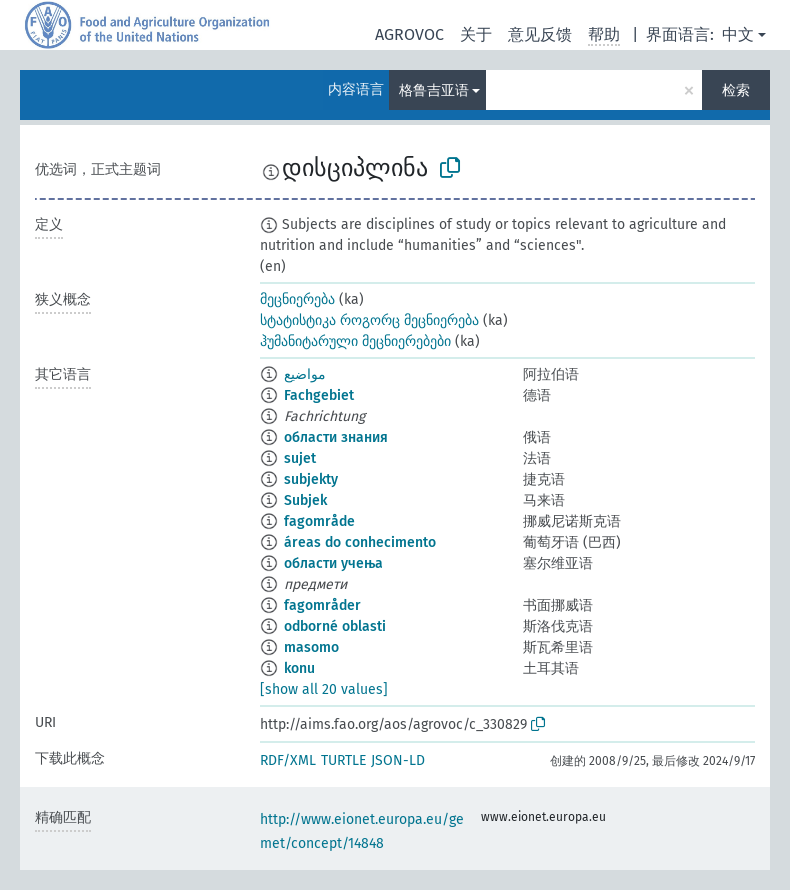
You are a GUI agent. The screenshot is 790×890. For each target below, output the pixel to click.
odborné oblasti (335, 626)
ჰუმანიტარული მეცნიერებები (355, 341)
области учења (333, 563)
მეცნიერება (297, 299)
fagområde (319, 521)
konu (299, 668)
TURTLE (343, 760)
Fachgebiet (319, 395)
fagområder (322, 605)
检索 (736, 90)
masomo (311, 647)
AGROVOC (409, 34)
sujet (300, 458)
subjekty (311, 479)
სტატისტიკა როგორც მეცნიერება (369, 320)
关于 (476, 34)
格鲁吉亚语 (434, 90)
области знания (336, 437)
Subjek (305, 500)
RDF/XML (288, 760)
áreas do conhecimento (360, 542)
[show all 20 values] (324, 689)
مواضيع (305, 374)
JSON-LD (398, 760)
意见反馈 (540, 34)
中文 (738, 34)
